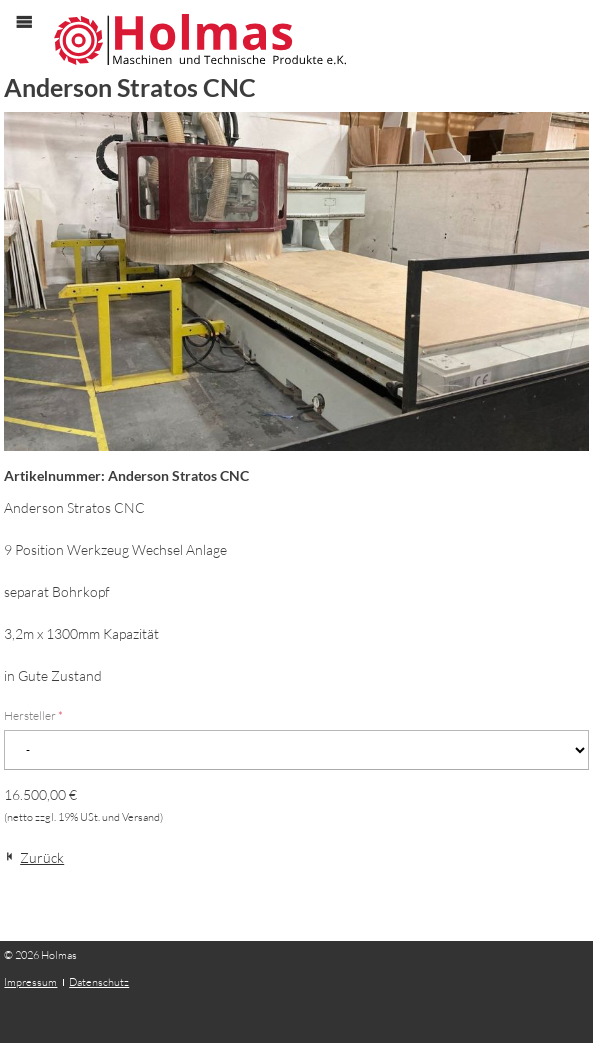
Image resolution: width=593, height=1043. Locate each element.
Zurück (42, 857)
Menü (34, 38)
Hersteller (33, 715)
